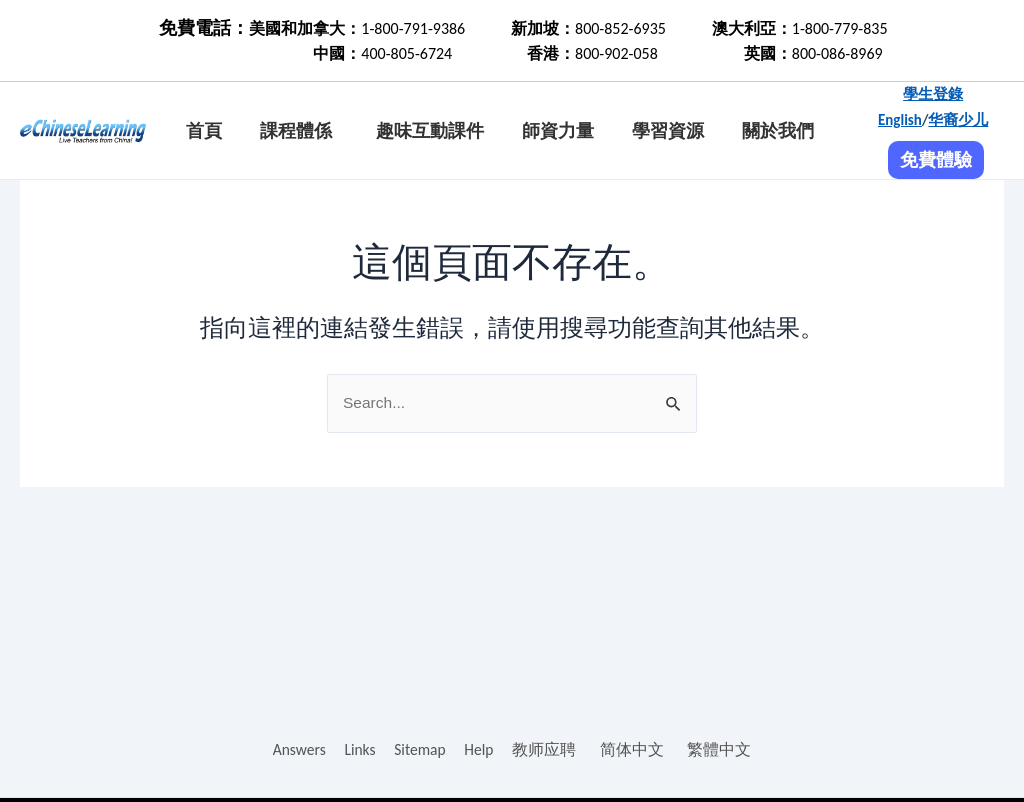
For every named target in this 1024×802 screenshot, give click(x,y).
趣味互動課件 (430, 131)
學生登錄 (933, 94)
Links (359, 749)
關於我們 (778, 131)
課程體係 (296, 131)
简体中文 (634, 749)
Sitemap (420, 749)
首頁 (204, 131)
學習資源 (668, 131)
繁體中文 (722, 749)
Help (481, 749)
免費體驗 (936, 160)
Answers (297, 749)
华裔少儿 (958, 120)
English (900, 120)
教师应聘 (547, 749)
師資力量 (558, 131)
